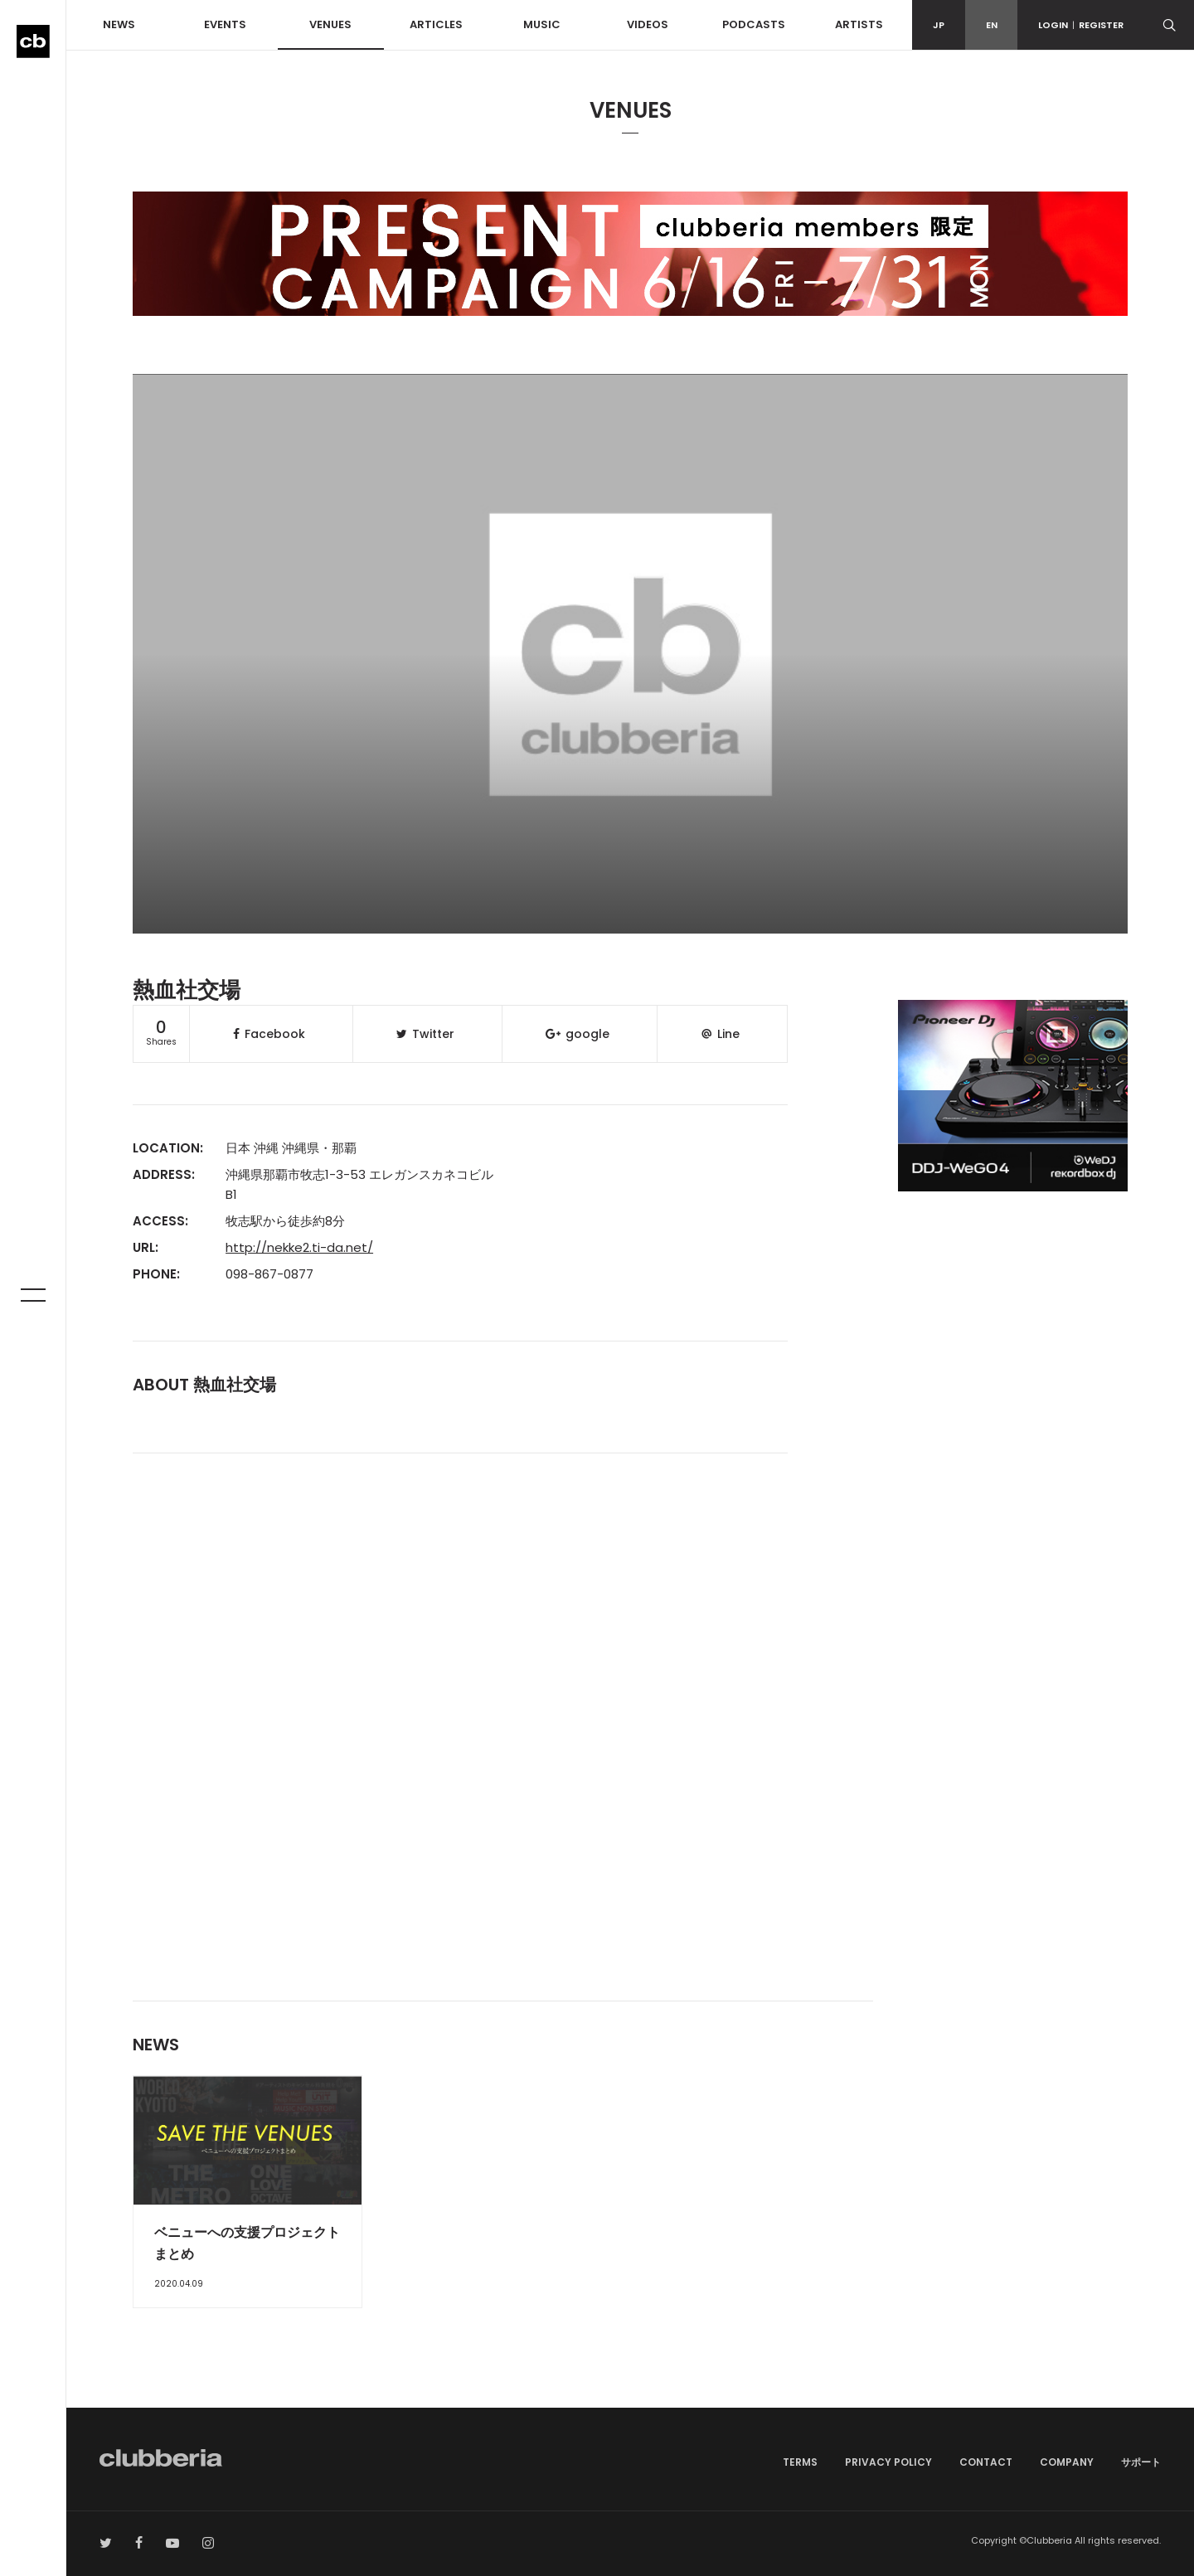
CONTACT (985, 2462)
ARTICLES (436, 24)
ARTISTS (859, 24)
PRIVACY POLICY (888, 2462)
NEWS (119, 24)
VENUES (330, 24)
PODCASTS (753, 24)
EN (991, 25)
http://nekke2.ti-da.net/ (299, 1247)
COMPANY (1067, 2462)
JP (938, 25)
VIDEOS (647, 24)
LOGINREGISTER (1081, 25)
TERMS (800, 2462)
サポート (1141, 2462)
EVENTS (225, 24)
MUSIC (542, 24)
